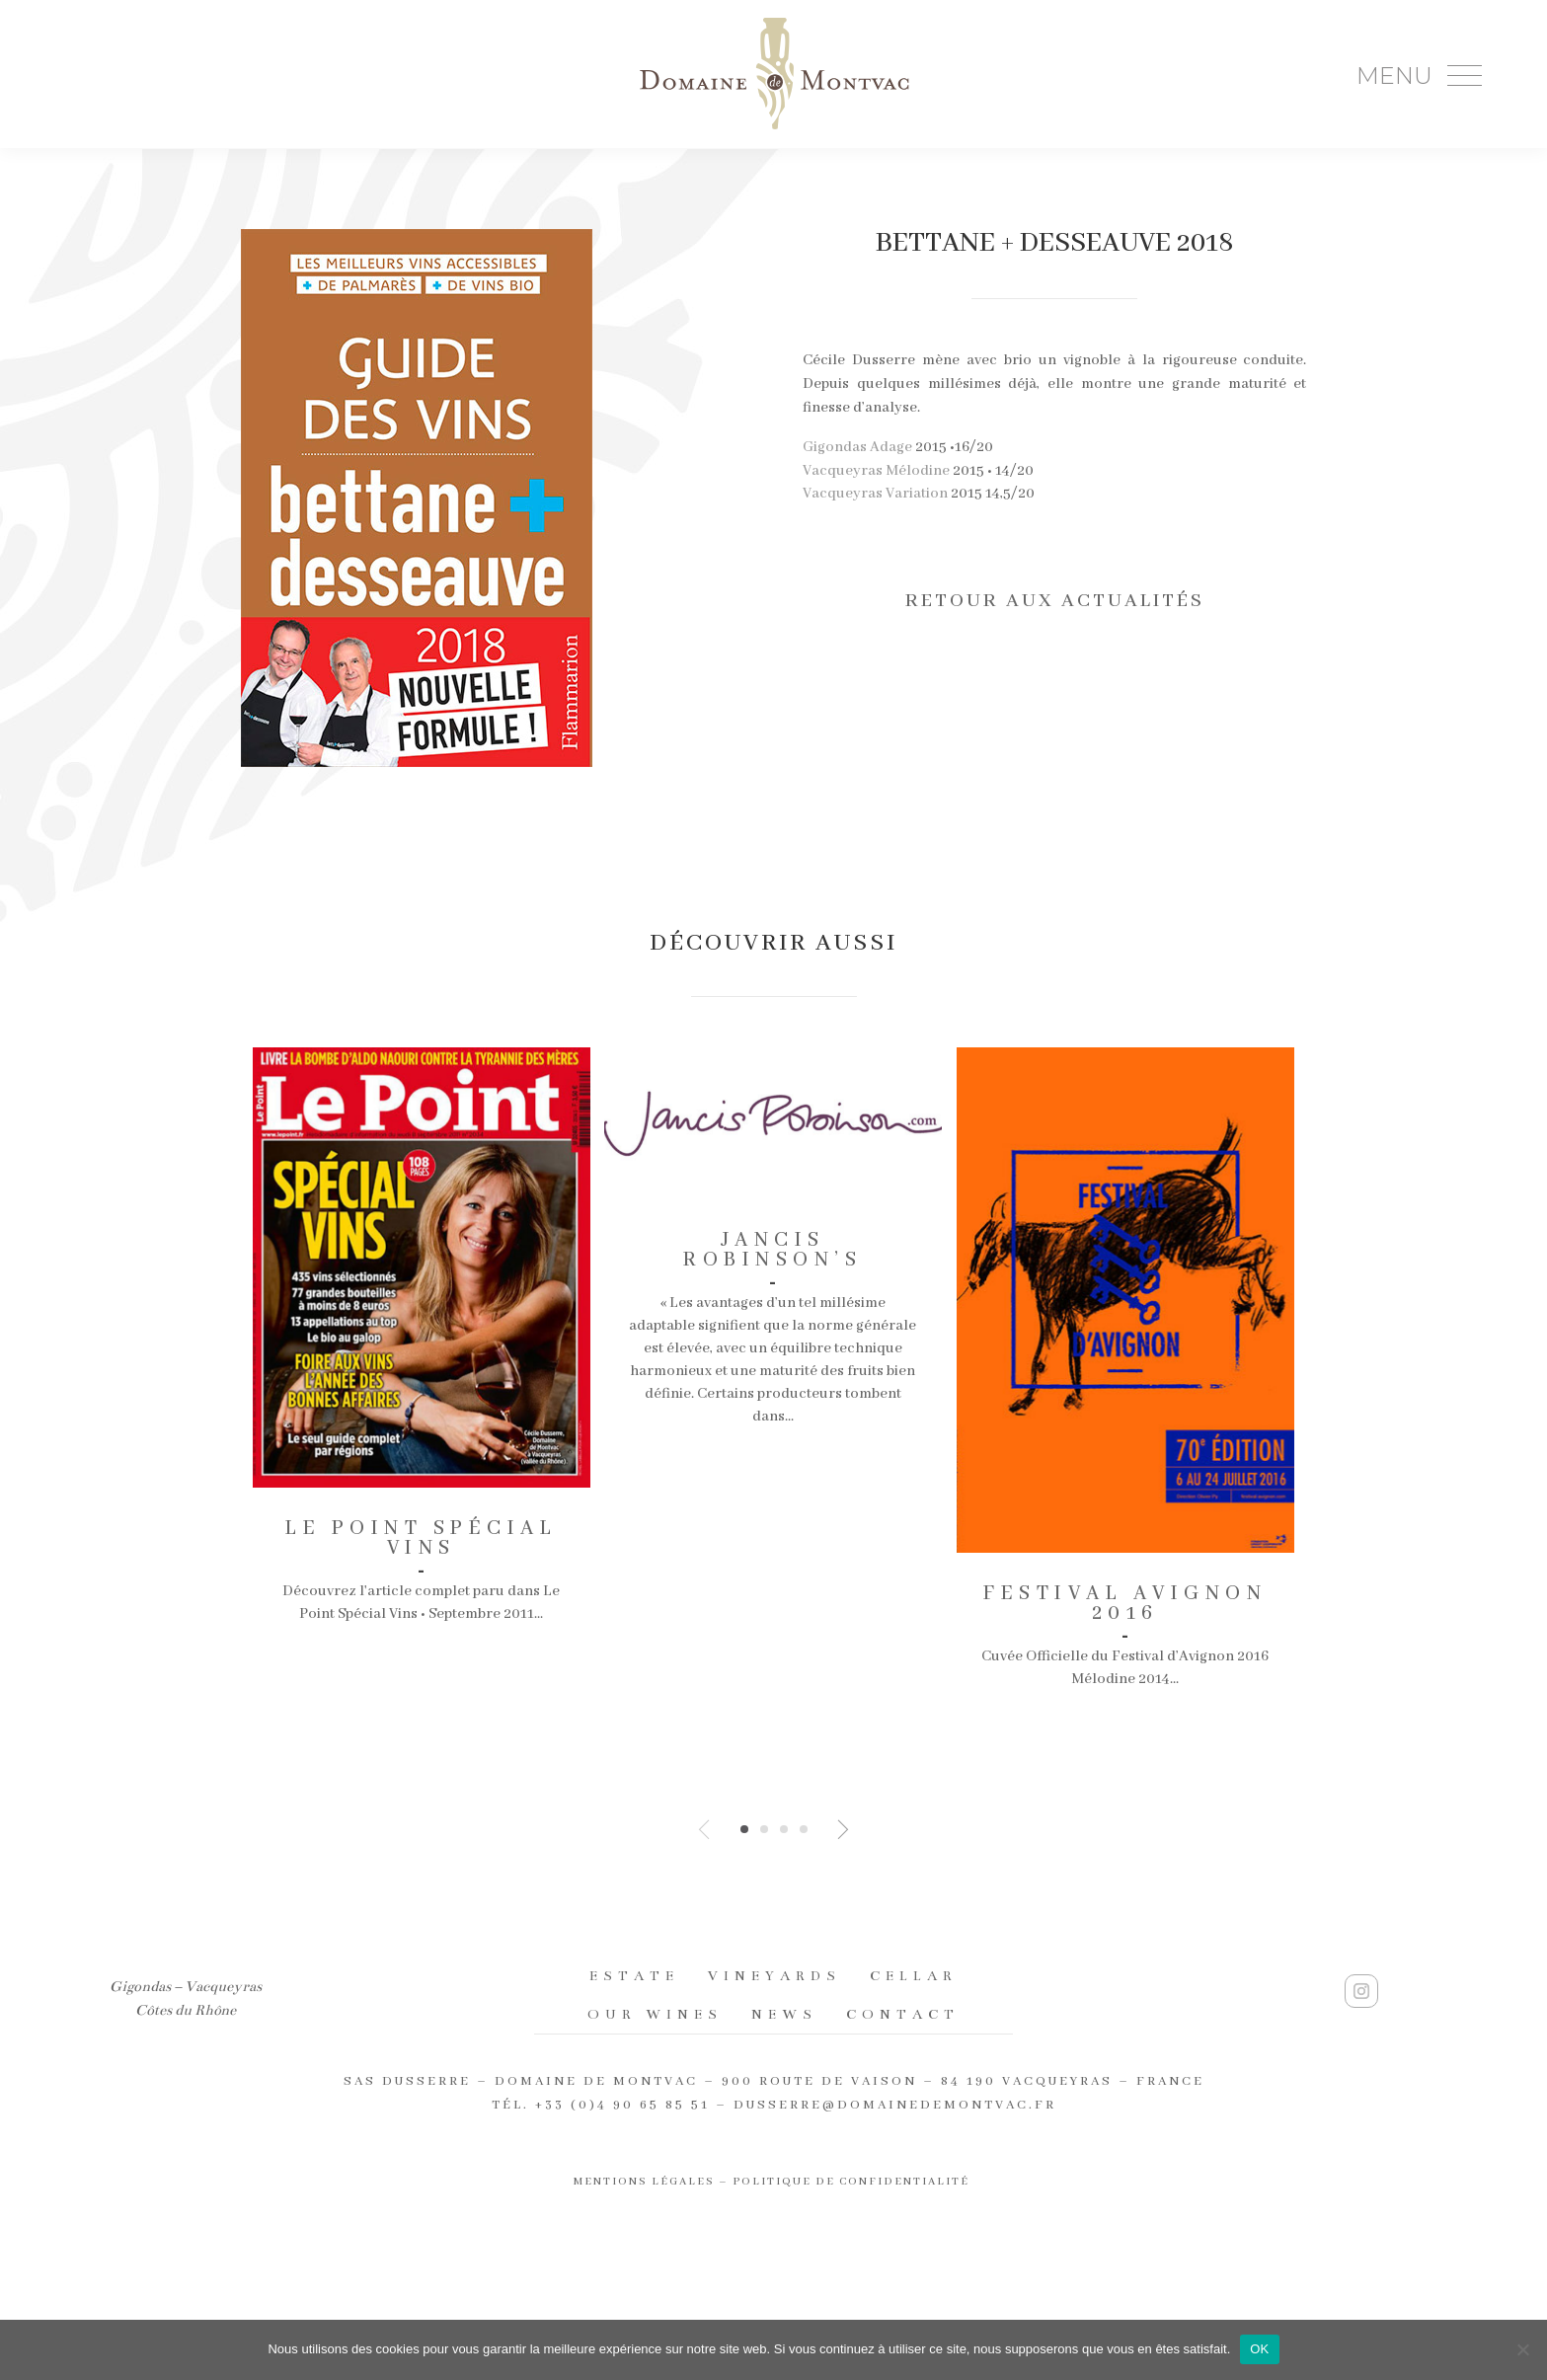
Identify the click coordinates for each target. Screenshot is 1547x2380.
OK (1259, 2349)
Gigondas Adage (857, 447)
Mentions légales (644, 2181)
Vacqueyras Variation (875, 493)
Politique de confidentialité (853, 2181)
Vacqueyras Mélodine (876, 471)
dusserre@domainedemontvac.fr (895, 2105)
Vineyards (774, 1975)
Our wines (655, 2014)
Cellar (914, 1975)
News (784, 2014)
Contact (903, 2014)
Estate (634, 1975)
